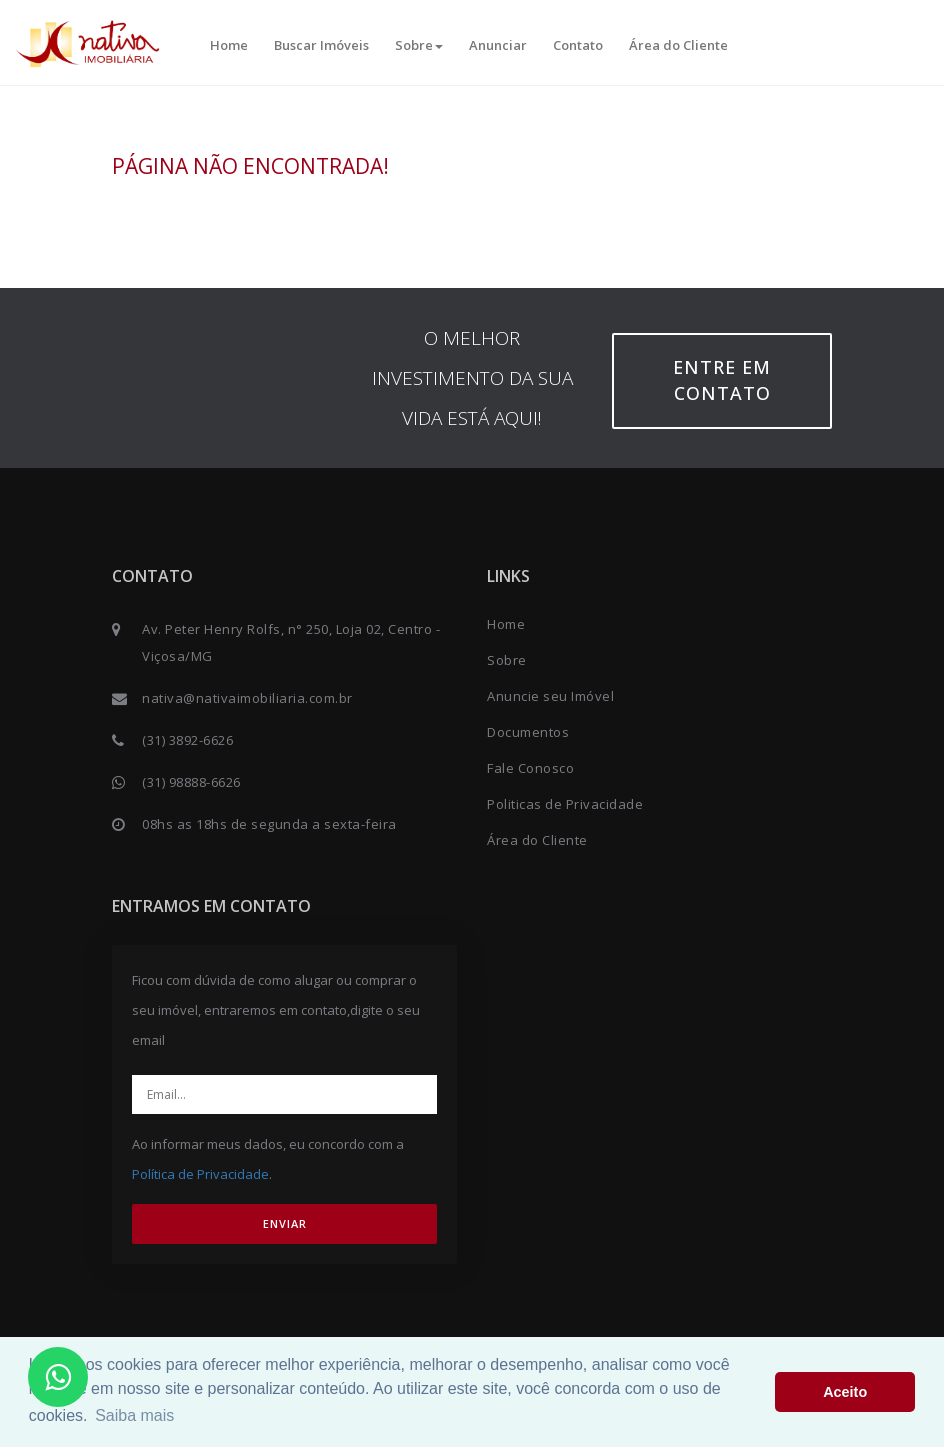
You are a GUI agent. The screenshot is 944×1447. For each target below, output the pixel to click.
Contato (578, 45)
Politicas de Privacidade (565, 804)
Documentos (528, 732)
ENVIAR (285, 1223)
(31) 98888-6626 (191, 782)
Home (229, 45)
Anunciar (498, 45)
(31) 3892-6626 (187, 740)
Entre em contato (722, 380)
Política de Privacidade (200, 1174)
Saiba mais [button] (134, 1415)
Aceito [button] (845, 1392)
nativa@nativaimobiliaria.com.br (247, 698)
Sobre (419, 45)
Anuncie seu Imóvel (550, 696)
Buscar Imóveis (321, 45)
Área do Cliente (678, 45)
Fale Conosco (530, 768)
